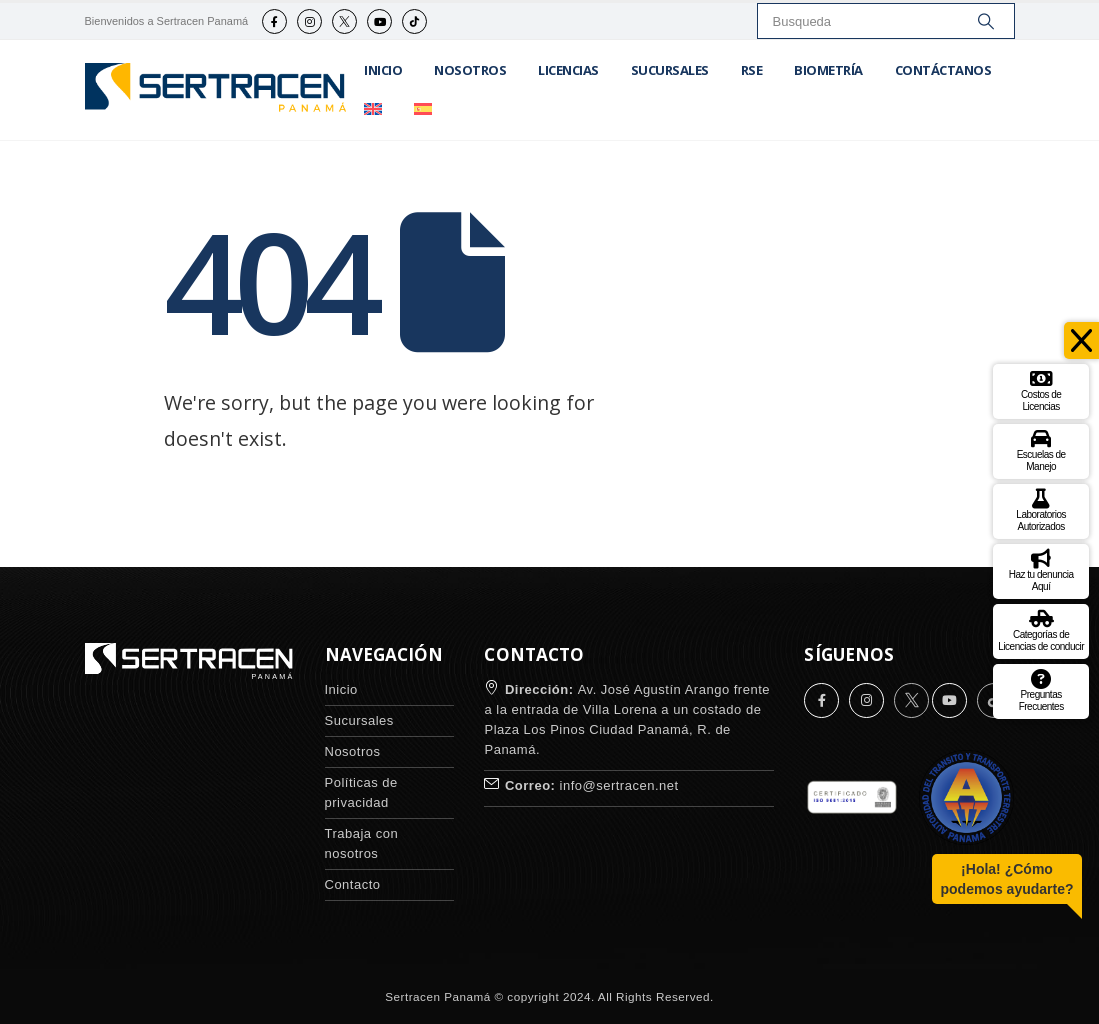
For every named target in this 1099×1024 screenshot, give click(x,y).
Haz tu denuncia (1041, 568)
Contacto (353, 884)
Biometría (828, 70)
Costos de (1041, 388)
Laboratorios (1041, 508)
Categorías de (1041, 628)
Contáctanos (943, 70)
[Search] (986, 21)
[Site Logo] (217, 89)
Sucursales (670, 70)
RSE (752, 70)
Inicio (383, 70)
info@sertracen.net (619, 785)
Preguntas (1041, 688)
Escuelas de (1041, 448)
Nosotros (470, 70)
